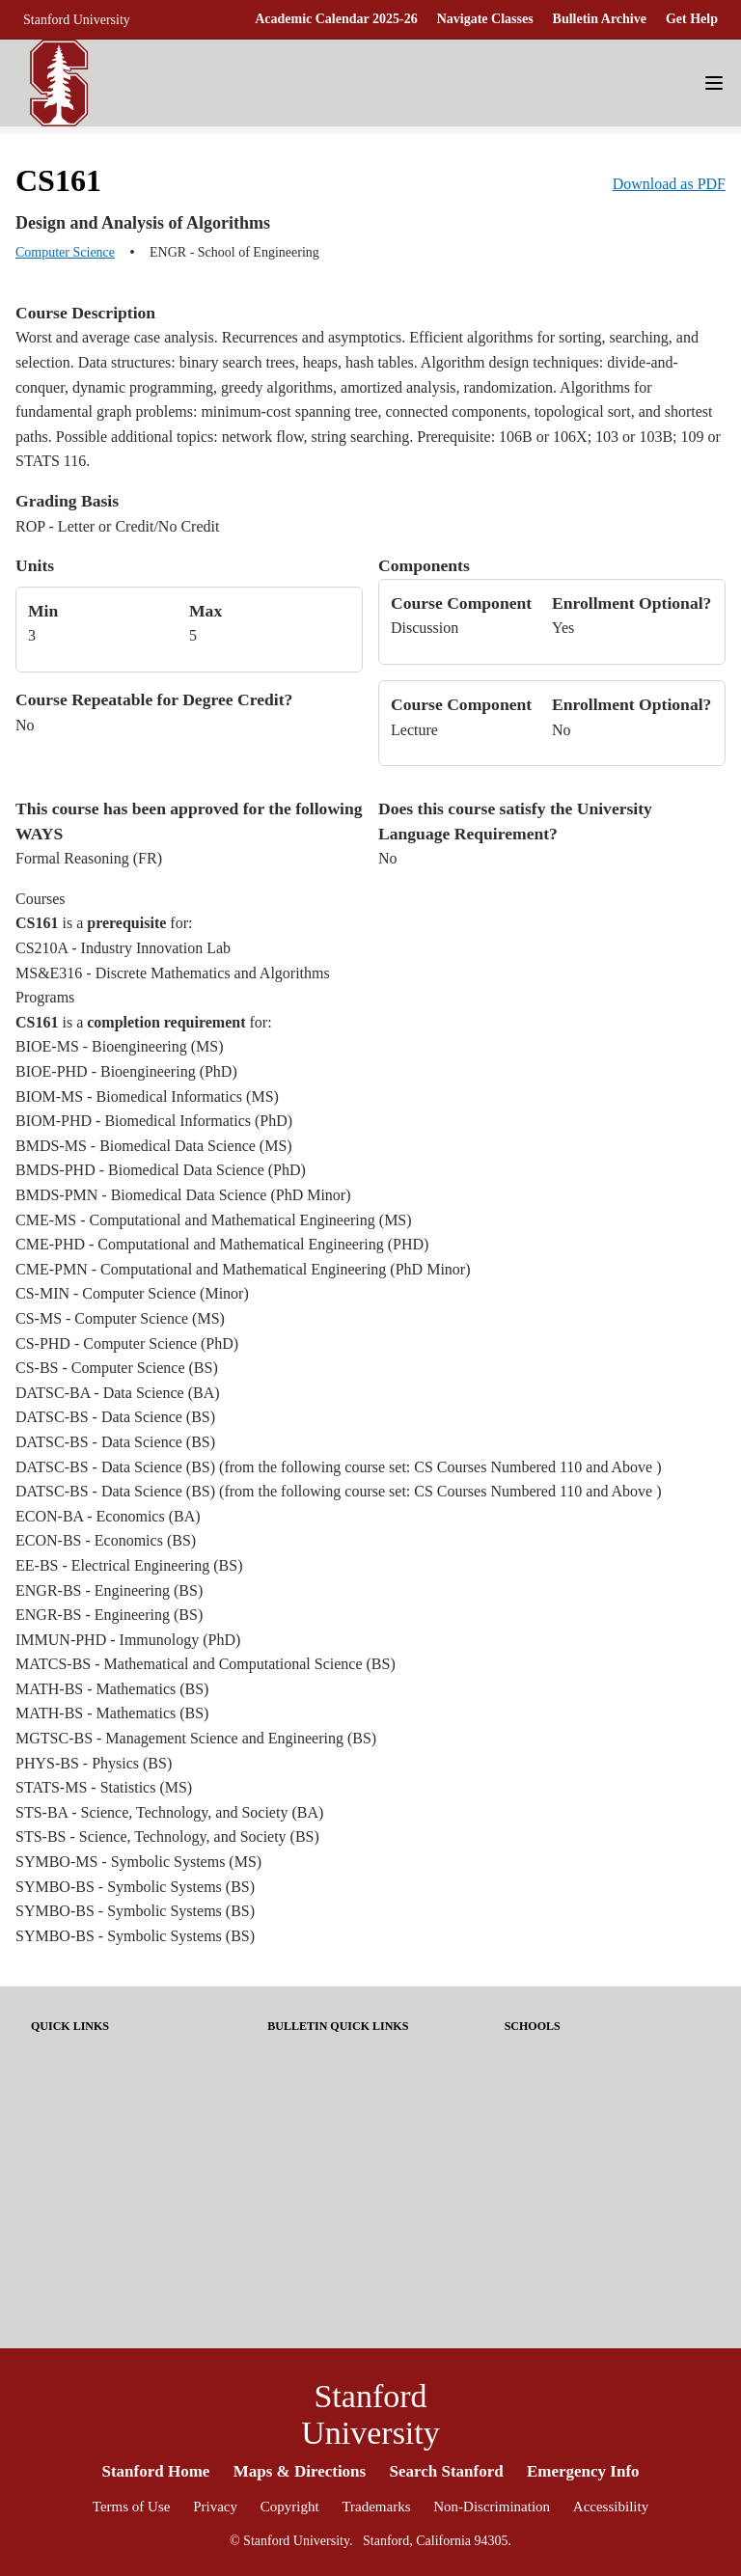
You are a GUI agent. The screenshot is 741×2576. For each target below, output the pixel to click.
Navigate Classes (485, 19)
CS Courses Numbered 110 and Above (533, 1467)
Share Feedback (313, 2082)
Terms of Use (132, 2506)
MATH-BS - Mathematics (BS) (111, 1689)
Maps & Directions (300, 2471)
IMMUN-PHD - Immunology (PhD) (127, 1639)
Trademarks (376, 2506)
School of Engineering (568, 2142)
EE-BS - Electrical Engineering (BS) (128, 1565)
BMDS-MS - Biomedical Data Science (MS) (153, 1145)
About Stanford (312, 2052)
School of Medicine (560, 2232)
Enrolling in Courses (90, 2142)
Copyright (290, 2506)
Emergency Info (583, 2471)
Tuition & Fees (73, 2112)
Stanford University (76, 20)
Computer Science (65, 252)
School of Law (546, 2202)
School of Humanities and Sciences (604, 2172)
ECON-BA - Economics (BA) (108, 1516)
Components (424, 565)
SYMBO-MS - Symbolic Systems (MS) (138, 1861)
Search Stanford (446, 2471)
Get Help (692, 19)
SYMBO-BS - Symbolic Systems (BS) (135, 1886)
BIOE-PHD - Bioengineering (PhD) (126, 1071)
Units (34, 565)
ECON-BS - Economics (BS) (105, 1540)
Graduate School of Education (592, 2112)
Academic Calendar (88, 2082)
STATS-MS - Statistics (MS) (103, 1787)
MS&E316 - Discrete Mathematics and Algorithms (172, 973)
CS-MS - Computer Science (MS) (120, 1318)
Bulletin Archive (599, 19)
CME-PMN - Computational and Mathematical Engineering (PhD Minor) (242, 1269)
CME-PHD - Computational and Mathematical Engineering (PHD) (221, 1244)
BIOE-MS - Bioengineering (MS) (119, 1046)
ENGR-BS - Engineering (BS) (109, 1590)
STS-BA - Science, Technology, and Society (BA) (169, 1812)
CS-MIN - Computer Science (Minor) (132, 1293)
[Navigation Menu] (714, 83)
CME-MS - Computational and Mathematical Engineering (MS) (213, 1220)
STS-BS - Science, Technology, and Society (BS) (167, 1836)
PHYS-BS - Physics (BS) (93, 1763)
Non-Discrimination (491, 2506)
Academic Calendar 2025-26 (336, 19)
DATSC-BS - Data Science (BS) (115, 1417)
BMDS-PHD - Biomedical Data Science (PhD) (160, 1170)
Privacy (215, 2506)
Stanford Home (155, 2471)
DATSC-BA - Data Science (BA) (117, 1392)
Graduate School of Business (587, 2082)
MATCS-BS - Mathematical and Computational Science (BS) (205, 1664)
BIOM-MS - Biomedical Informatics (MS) (147, 1096)
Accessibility (610, 2506)
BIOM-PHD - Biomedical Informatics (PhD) (153, 1120)
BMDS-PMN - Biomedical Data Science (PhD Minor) (183, 1195)
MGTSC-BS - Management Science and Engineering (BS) (195, 1738)
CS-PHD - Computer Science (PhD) (126, 1343)
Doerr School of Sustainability (591, 2052)
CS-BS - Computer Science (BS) (116, 1367)
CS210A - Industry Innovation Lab (123, 948)
